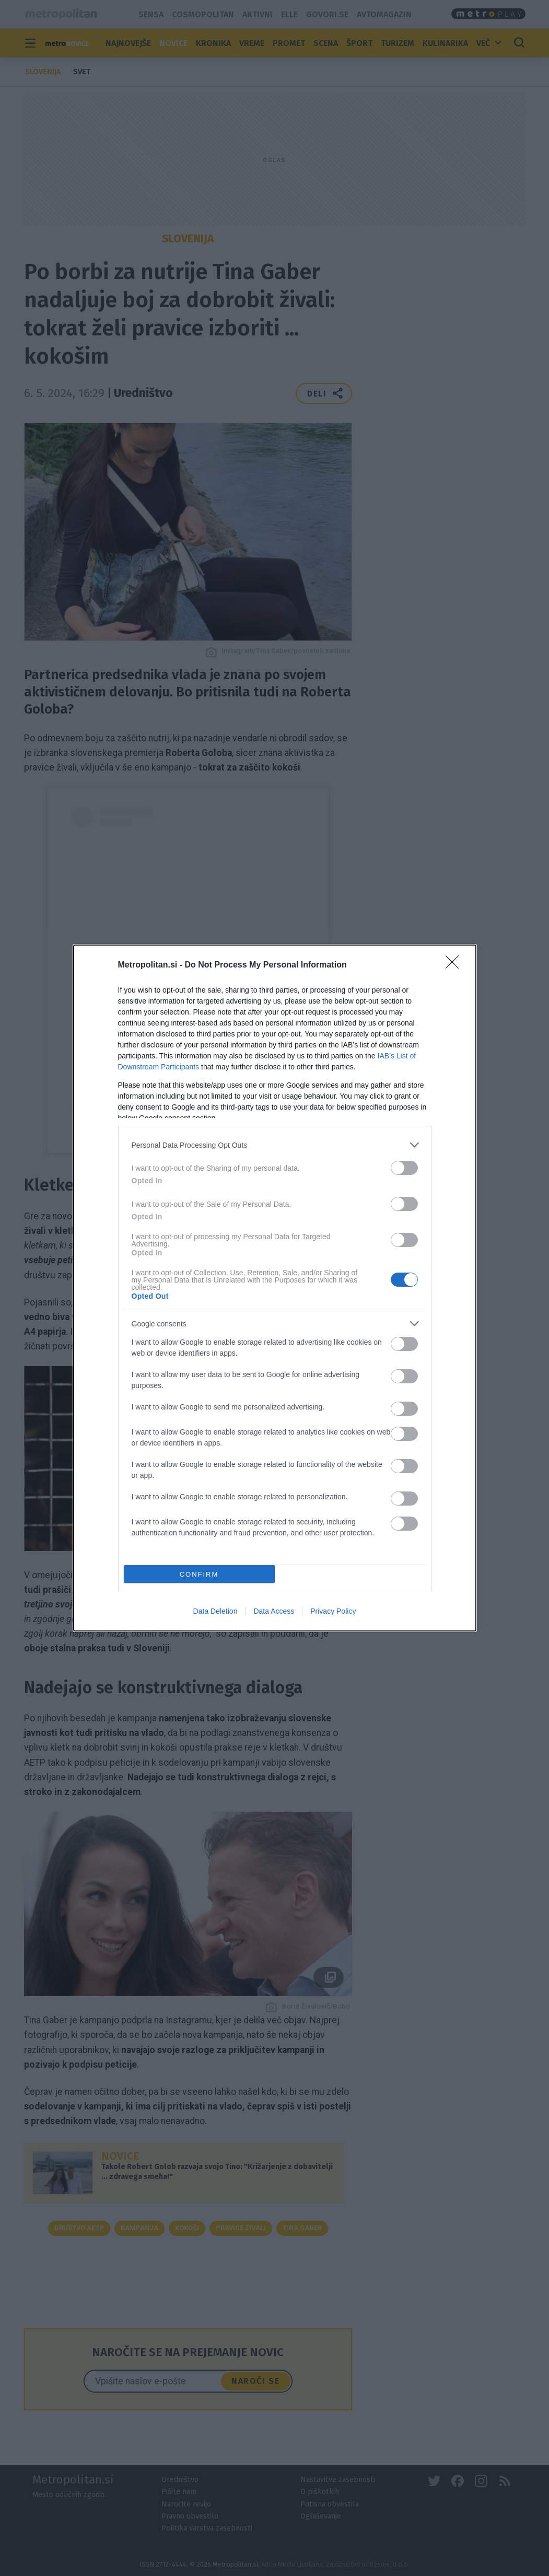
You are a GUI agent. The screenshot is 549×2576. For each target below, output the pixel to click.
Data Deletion (215, 1611)
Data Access (273, 1611)
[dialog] (275, 1288)
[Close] (455, 965)
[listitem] (275, 1144)
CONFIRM (199, 1574)
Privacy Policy (333, 1611)
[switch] (404, 1168)
